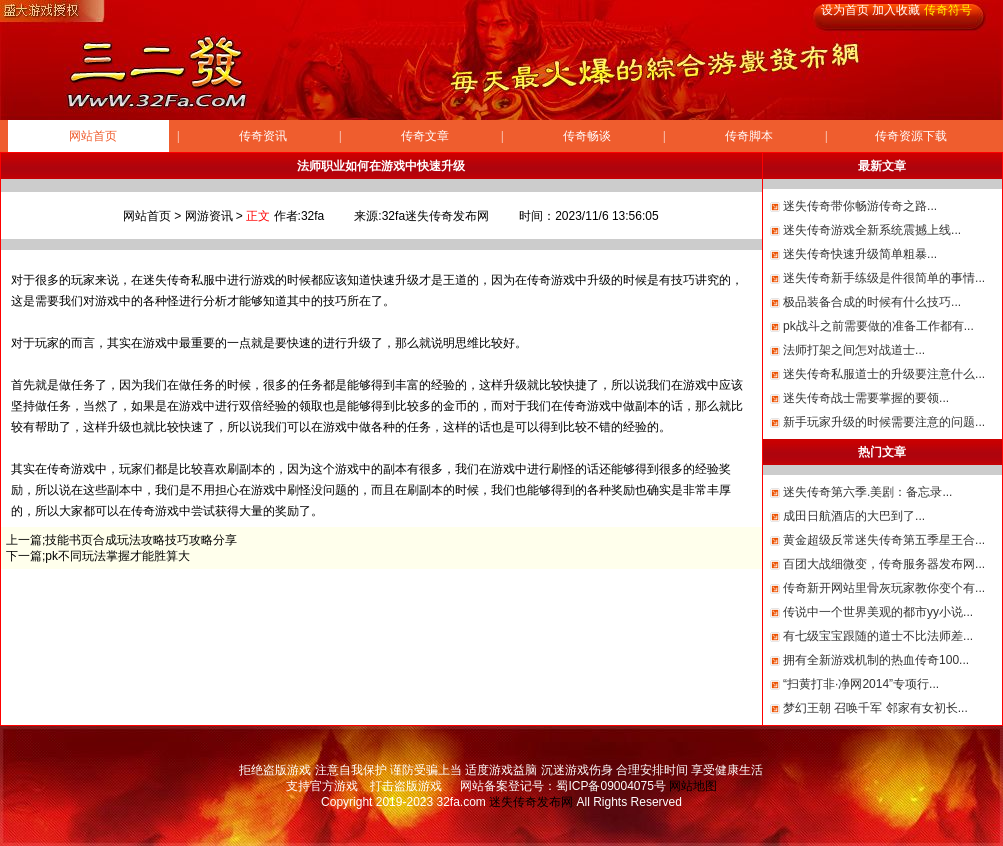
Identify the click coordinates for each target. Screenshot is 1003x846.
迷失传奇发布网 (531, 802)
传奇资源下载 (911, 136)
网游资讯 (209, 216)
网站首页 (93, 136)
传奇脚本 (749, 136)
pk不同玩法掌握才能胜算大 (117, 556)
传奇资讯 (263, 136)
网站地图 (693, 786)
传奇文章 (425, 136)
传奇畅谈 (587, 136)
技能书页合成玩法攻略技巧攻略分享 (141, 540)
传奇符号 (948, 10)
